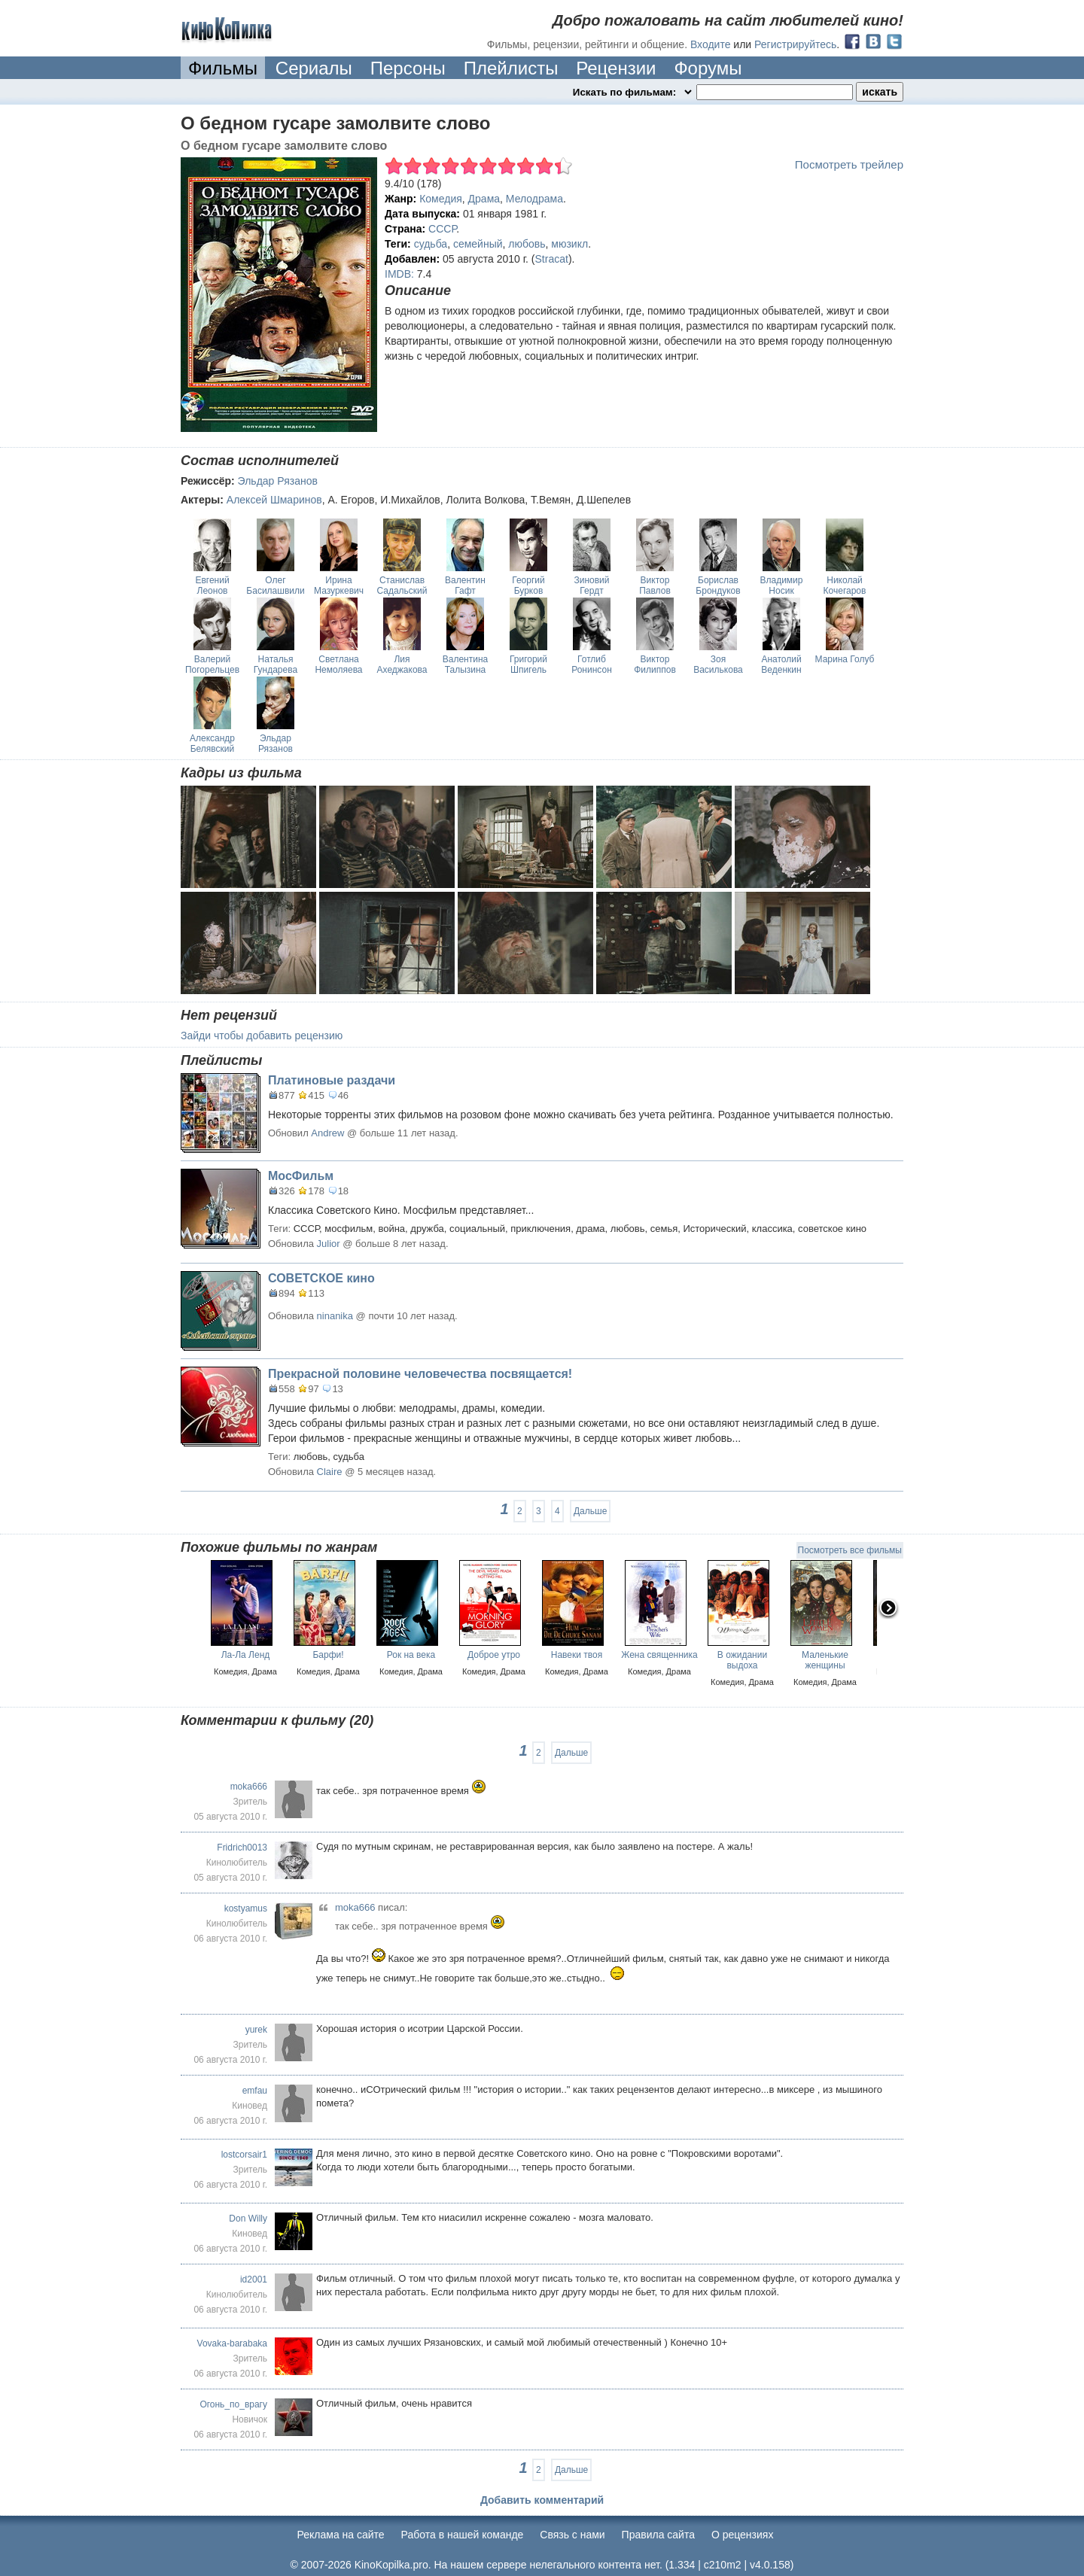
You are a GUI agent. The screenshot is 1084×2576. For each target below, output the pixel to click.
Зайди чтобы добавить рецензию (262, 1035)
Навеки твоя (576, 1655)
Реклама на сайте (341, 2535)
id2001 (253, 2279)
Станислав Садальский (401, 585)
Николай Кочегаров (845, 585)
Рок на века (411, 1655)
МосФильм (300, 1175)
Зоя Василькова (718, 664)
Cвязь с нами (572, 2535)
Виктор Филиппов (655, 664)
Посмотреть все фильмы (850, 1550)
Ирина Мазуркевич (339, 585)
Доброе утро (493, 1655)
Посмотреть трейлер (849, 164)
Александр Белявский (212, 743)
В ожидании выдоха (742, 1660)
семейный (478, 244)
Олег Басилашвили (275, 585)
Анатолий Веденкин (781, 664)
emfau (254, 2090)
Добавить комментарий (542, 2500)
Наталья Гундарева (275, 664)
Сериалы (314, 68)
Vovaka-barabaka (232, 2343)
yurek (256, 2029)
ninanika (335, 1315)
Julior (328, 1243)
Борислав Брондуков (718, 585)
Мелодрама (534, 199)
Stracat (551, 259)
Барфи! (327, 1655)
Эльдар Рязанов (278, 481)
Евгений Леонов (212, 585)
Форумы (707, 68)
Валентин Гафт (465, 585)
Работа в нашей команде (462, 2535)
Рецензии (616, 68)
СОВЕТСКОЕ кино (321, 1278)
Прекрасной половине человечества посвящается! (420, 1373)
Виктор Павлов (655, 585)
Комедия (440, 199)
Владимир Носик (781, 585)
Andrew (327, 1133)
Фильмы (222, 68)
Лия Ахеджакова (402, 664)
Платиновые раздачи (331, 1080)
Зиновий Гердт (591, 585)
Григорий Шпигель (528, 664)
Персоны (408, 68)
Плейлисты (511, 68)
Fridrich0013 (242, 1847)
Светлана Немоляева (338, 664)
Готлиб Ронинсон (591, 664)
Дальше (590, 1511)
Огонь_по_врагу (233, 2404)
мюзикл (569, 244)
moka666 (248, 1786)
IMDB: (399, 274)
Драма (484, 199)
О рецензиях (742, 2535)
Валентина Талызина (465, 664)
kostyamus (245, 1908)
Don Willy (248, 2218)
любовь (526, 244)
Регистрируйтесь (795, 44)
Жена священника (659, 1655)
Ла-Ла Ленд (245, 1655)
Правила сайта (658, 2535)
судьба (430, 244)
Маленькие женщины (825, 1660)
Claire (330, 1471)
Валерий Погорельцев (212, 664)
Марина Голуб (845, 659)
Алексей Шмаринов (274, 500)
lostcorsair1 (244, 2154)
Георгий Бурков (528, 585)
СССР (442, 229)
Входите (710, 44)
